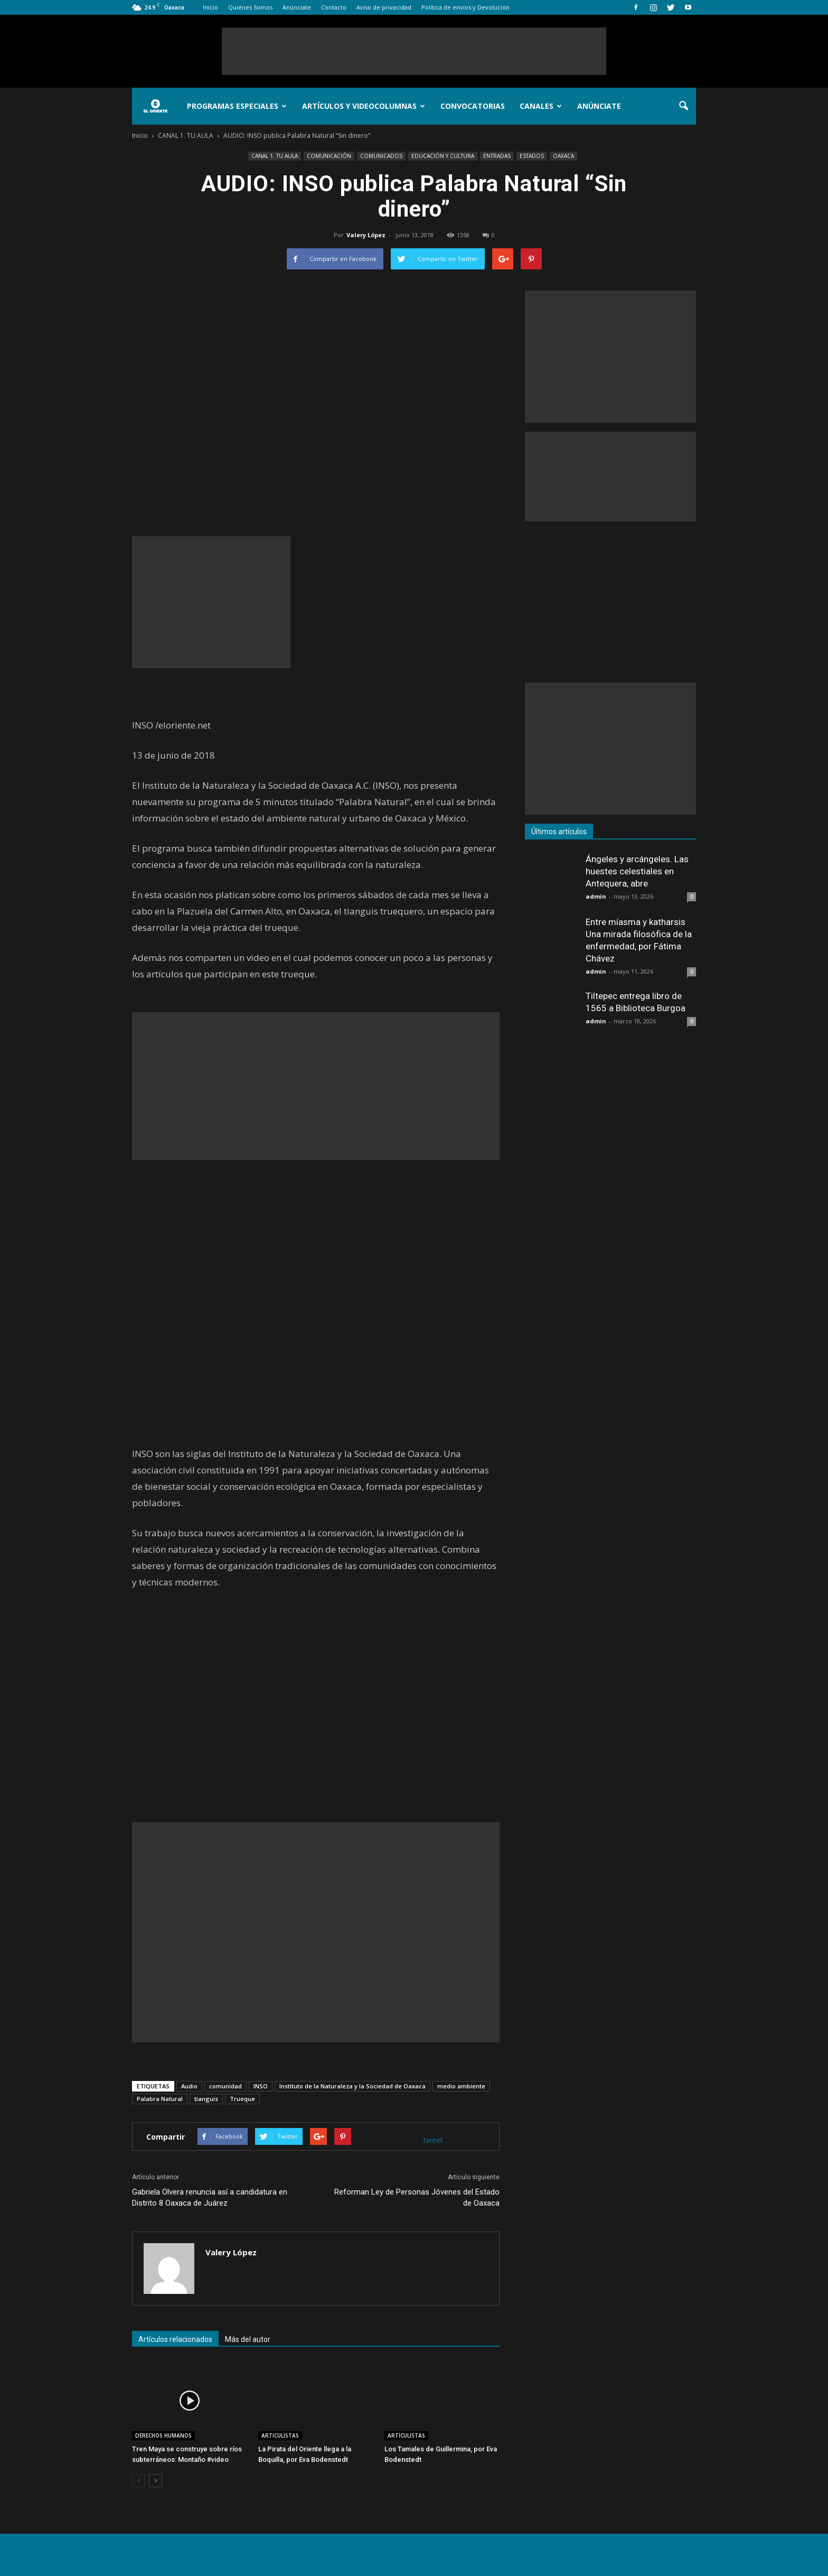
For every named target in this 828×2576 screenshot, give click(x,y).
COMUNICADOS (381, 156)
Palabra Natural (160, 2099)
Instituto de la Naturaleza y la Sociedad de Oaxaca (352, 2086)
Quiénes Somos (250, 7)
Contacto (333, 7)
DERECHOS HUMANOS (163, 2435)
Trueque (242, 2099)
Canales (541, 106)
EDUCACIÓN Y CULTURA (442, 156)
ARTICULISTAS (280, 2435)
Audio (189, 2086)
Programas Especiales (237, 106)
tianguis (206, 2099)
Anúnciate (297, 7)
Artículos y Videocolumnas (363, 106)
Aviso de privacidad (383, 7)
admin (596, 896)
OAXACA (563, 156)
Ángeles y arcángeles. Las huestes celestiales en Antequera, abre (637, 871)
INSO (260, 2086)
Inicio (210, 7)
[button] (683, 106)
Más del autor (247, 2339)
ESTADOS (532, 156)
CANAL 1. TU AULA (274, 156)
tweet (433, 2140)
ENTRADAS (497, 156)
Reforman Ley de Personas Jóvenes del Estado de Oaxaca (417, 2197)
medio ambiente (461, 2086)
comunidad (225, 2086)
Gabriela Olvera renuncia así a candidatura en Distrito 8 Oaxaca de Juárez (209, 2197)
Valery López (365, 235)
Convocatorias (472, 106)
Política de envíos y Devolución (465, 7)
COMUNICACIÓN (329, 156)
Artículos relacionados (175, 2339)
